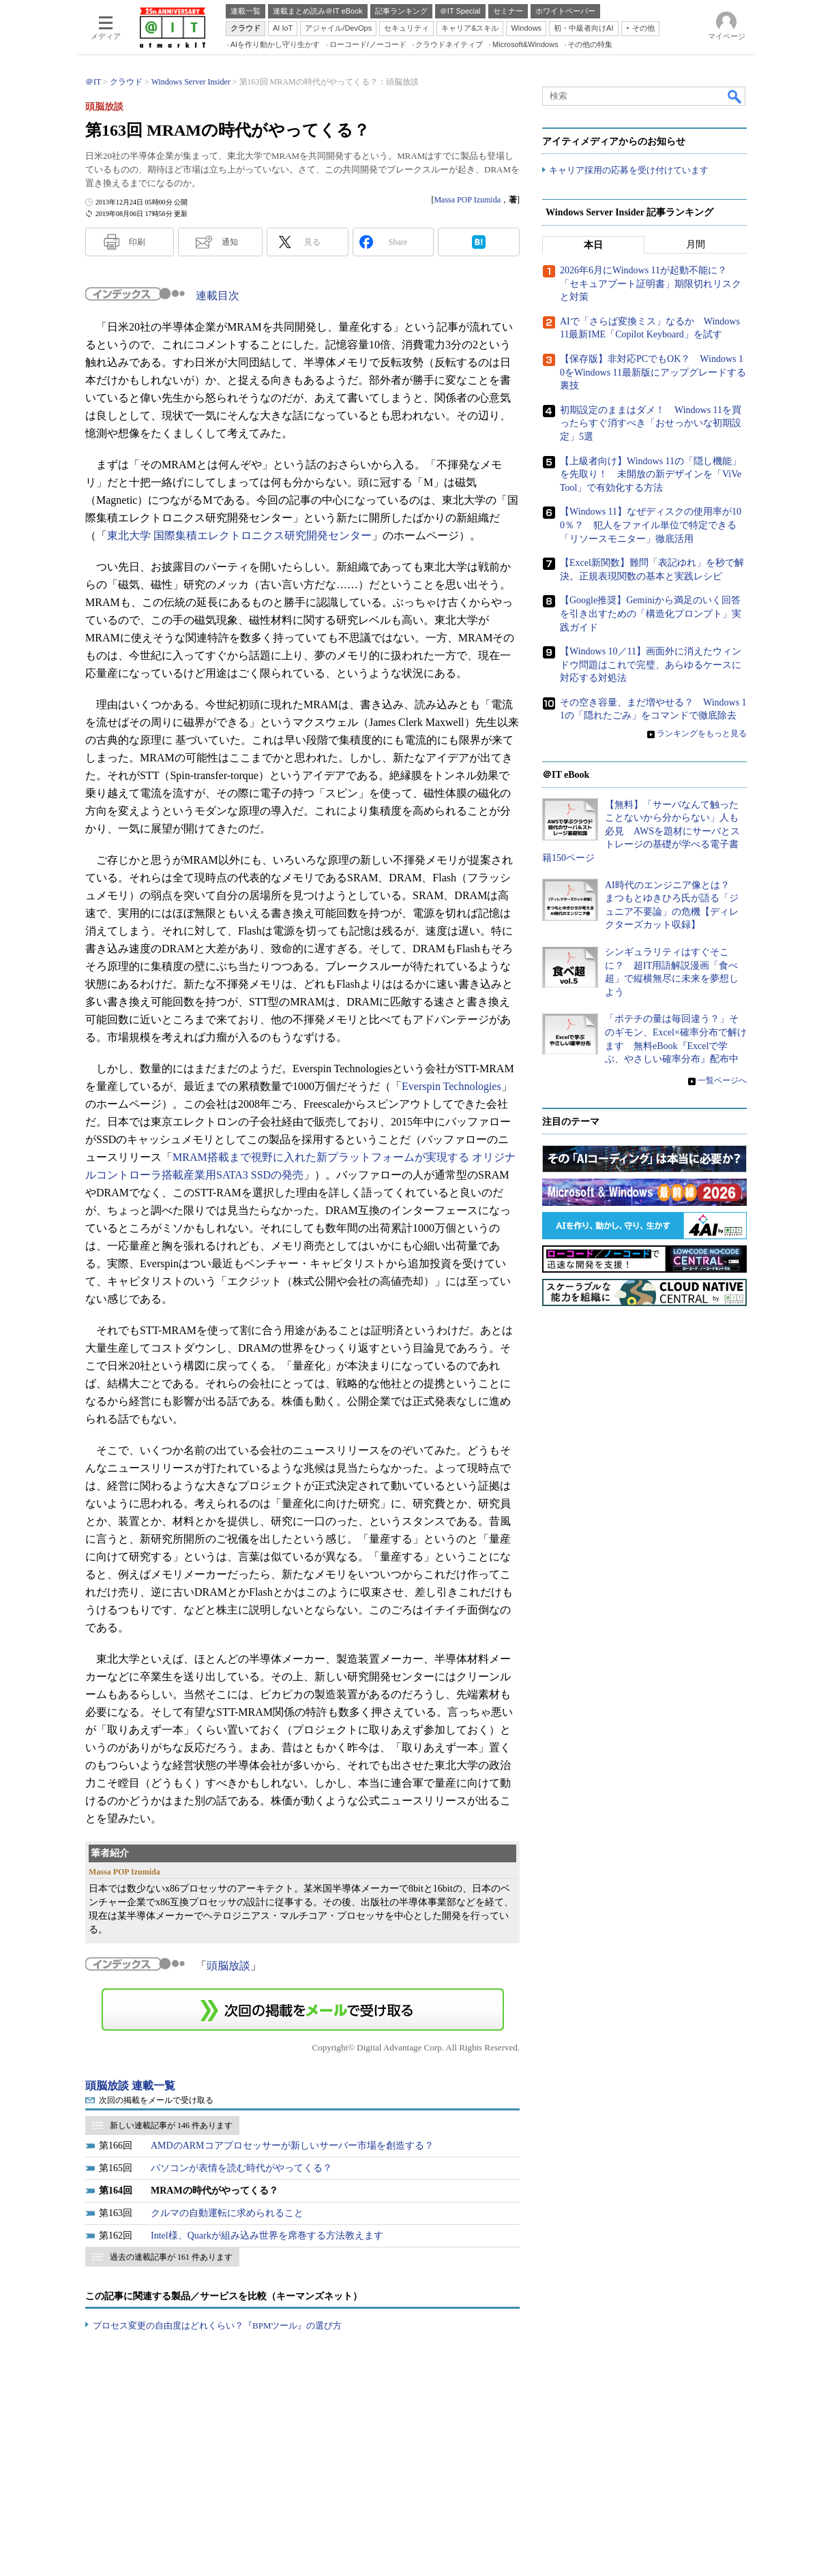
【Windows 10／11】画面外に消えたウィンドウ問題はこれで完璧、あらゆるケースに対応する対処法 (650, 665)
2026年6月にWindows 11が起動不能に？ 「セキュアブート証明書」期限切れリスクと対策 (650, 284)
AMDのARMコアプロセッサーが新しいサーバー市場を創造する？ (292, 2145)
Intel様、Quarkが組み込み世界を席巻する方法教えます (267, 2235)
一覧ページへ (722, 1080)
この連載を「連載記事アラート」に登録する (303, 2009)
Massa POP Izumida (467, 199)
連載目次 (217, 295)
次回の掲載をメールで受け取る (156, 2100)
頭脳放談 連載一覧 (130, 2085)
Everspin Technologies (451, 1086)
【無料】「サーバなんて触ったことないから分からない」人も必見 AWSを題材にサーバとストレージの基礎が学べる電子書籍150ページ (641, 831)
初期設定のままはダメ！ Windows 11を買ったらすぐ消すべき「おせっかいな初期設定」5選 (650, 424)
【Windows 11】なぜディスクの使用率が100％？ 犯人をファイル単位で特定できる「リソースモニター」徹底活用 (650, 525)
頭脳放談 (228, 1965)
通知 (230, 242)
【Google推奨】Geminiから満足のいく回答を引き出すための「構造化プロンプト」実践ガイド (650, 614)
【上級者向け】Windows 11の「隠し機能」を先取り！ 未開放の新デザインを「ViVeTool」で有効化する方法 (650, 474)
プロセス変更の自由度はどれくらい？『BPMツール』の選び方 (217, 2325)
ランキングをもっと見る (702, 734)
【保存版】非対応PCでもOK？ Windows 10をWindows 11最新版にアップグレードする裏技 (653, 372)
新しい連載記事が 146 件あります (171, 2125)
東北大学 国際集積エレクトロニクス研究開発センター (239, 535)
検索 (735, 96)
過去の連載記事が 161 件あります (171, 2257)
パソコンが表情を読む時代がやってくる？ (241, 2168)
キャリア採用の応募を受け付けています (629, 171)
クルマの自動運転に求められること (227, 2213)
